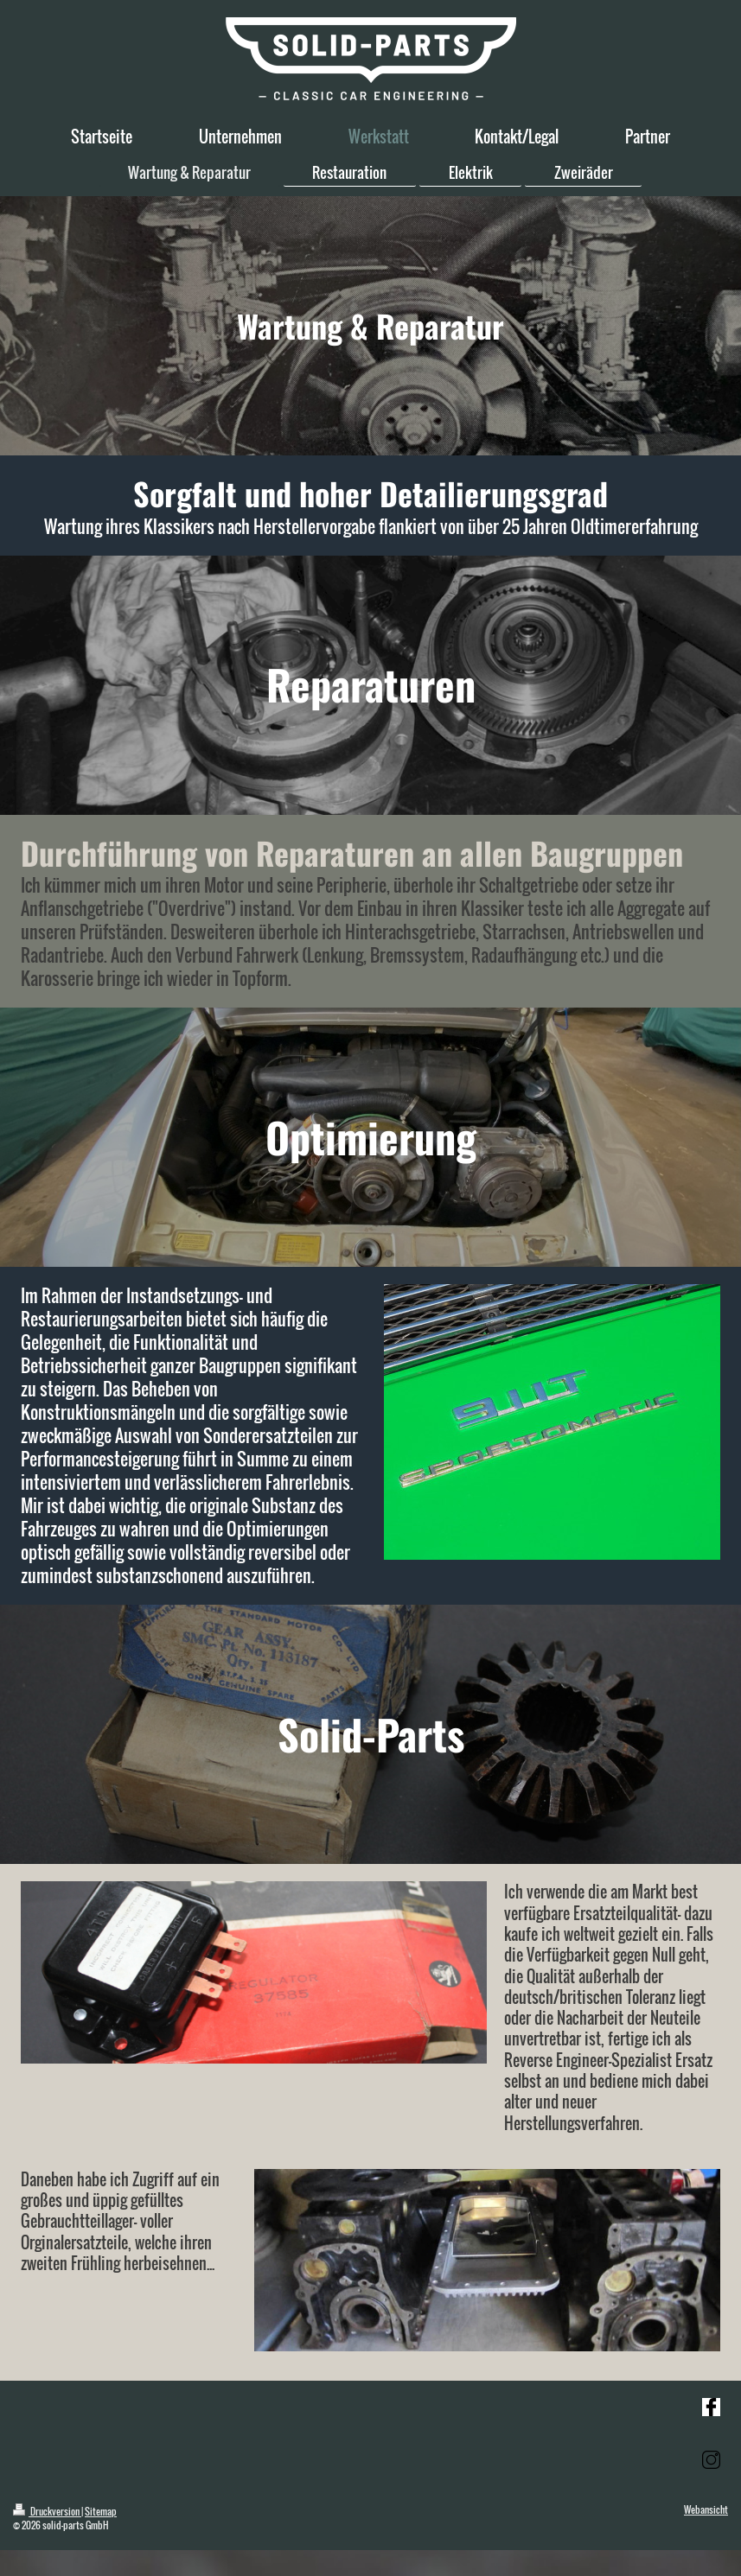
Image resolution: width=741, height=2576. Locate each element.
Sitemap (101, 2511)
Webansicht (706, 2509)
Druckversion (47, 2511)
